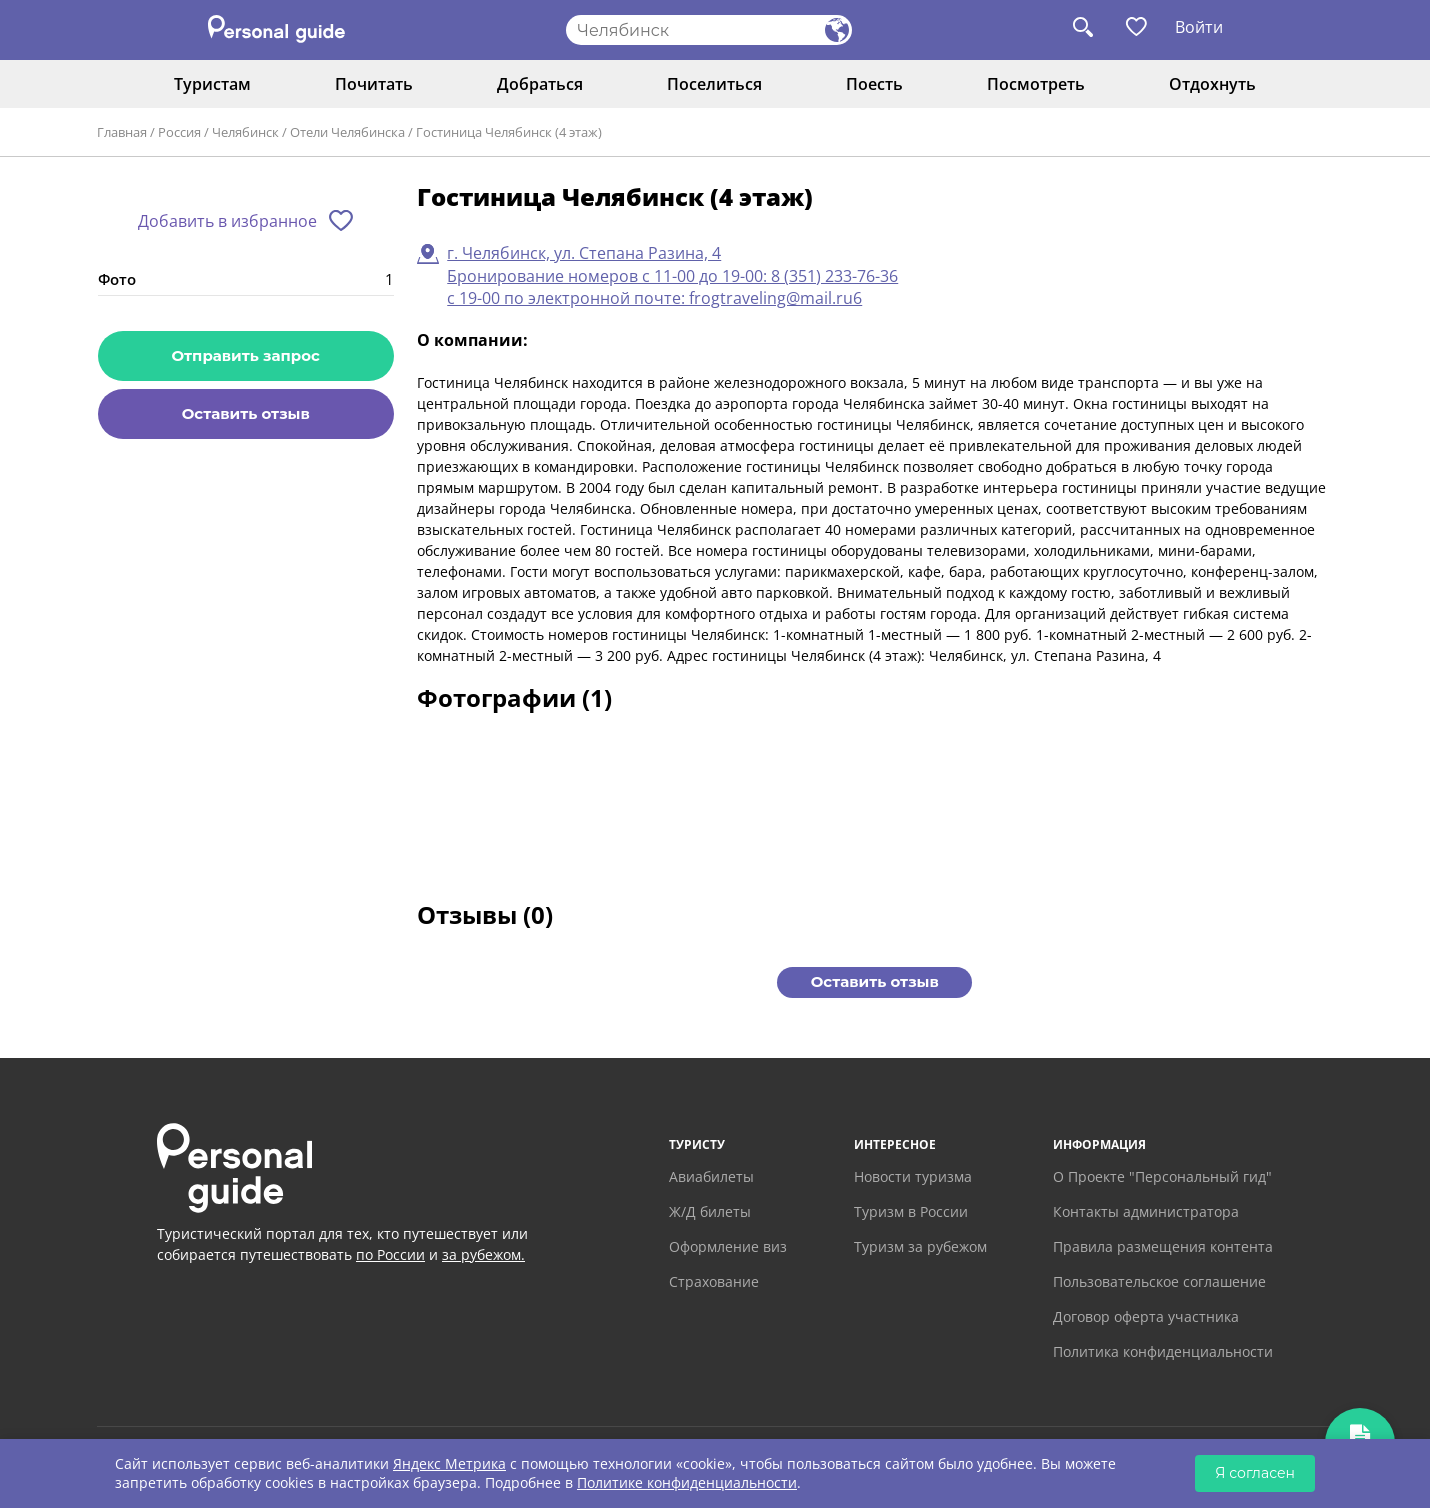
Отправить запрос (246, 355)
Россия (179, 132)
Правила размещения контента (1163, 1246)
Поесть (874, 84)
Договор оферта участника (1146, 1316)
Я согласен (1255, 1473)
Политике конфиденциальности (687, 1482)
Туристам (212, 84)
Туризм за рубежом (920, 1246)
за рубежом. (483, 1254)
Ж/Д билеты (710, 1211)
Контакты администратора (1146, 1211)
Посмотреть (1036, 84)
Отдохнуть (1212, 84)
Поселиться (714, 84)
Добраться (540, 84)
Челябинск (245, 132)
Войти (1199, 27)
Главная (122, 132)
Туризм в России (911, 1211)
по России (390, 1254)
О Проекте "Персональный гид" (1162, 1176)
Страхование (714, 1281)
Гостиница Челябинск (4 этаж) (509, 132)
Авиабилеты (711, 1176)
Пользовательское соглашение (1159, 1281)
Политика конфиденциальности (1163, 1351)
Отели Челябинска (347, 132)
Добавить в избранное (227, 221)
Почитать (374, 84)
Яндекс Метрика (449, 1463)
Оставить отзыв (246, 413)
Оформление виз (728, 1246)
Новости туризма (913, 1176)
